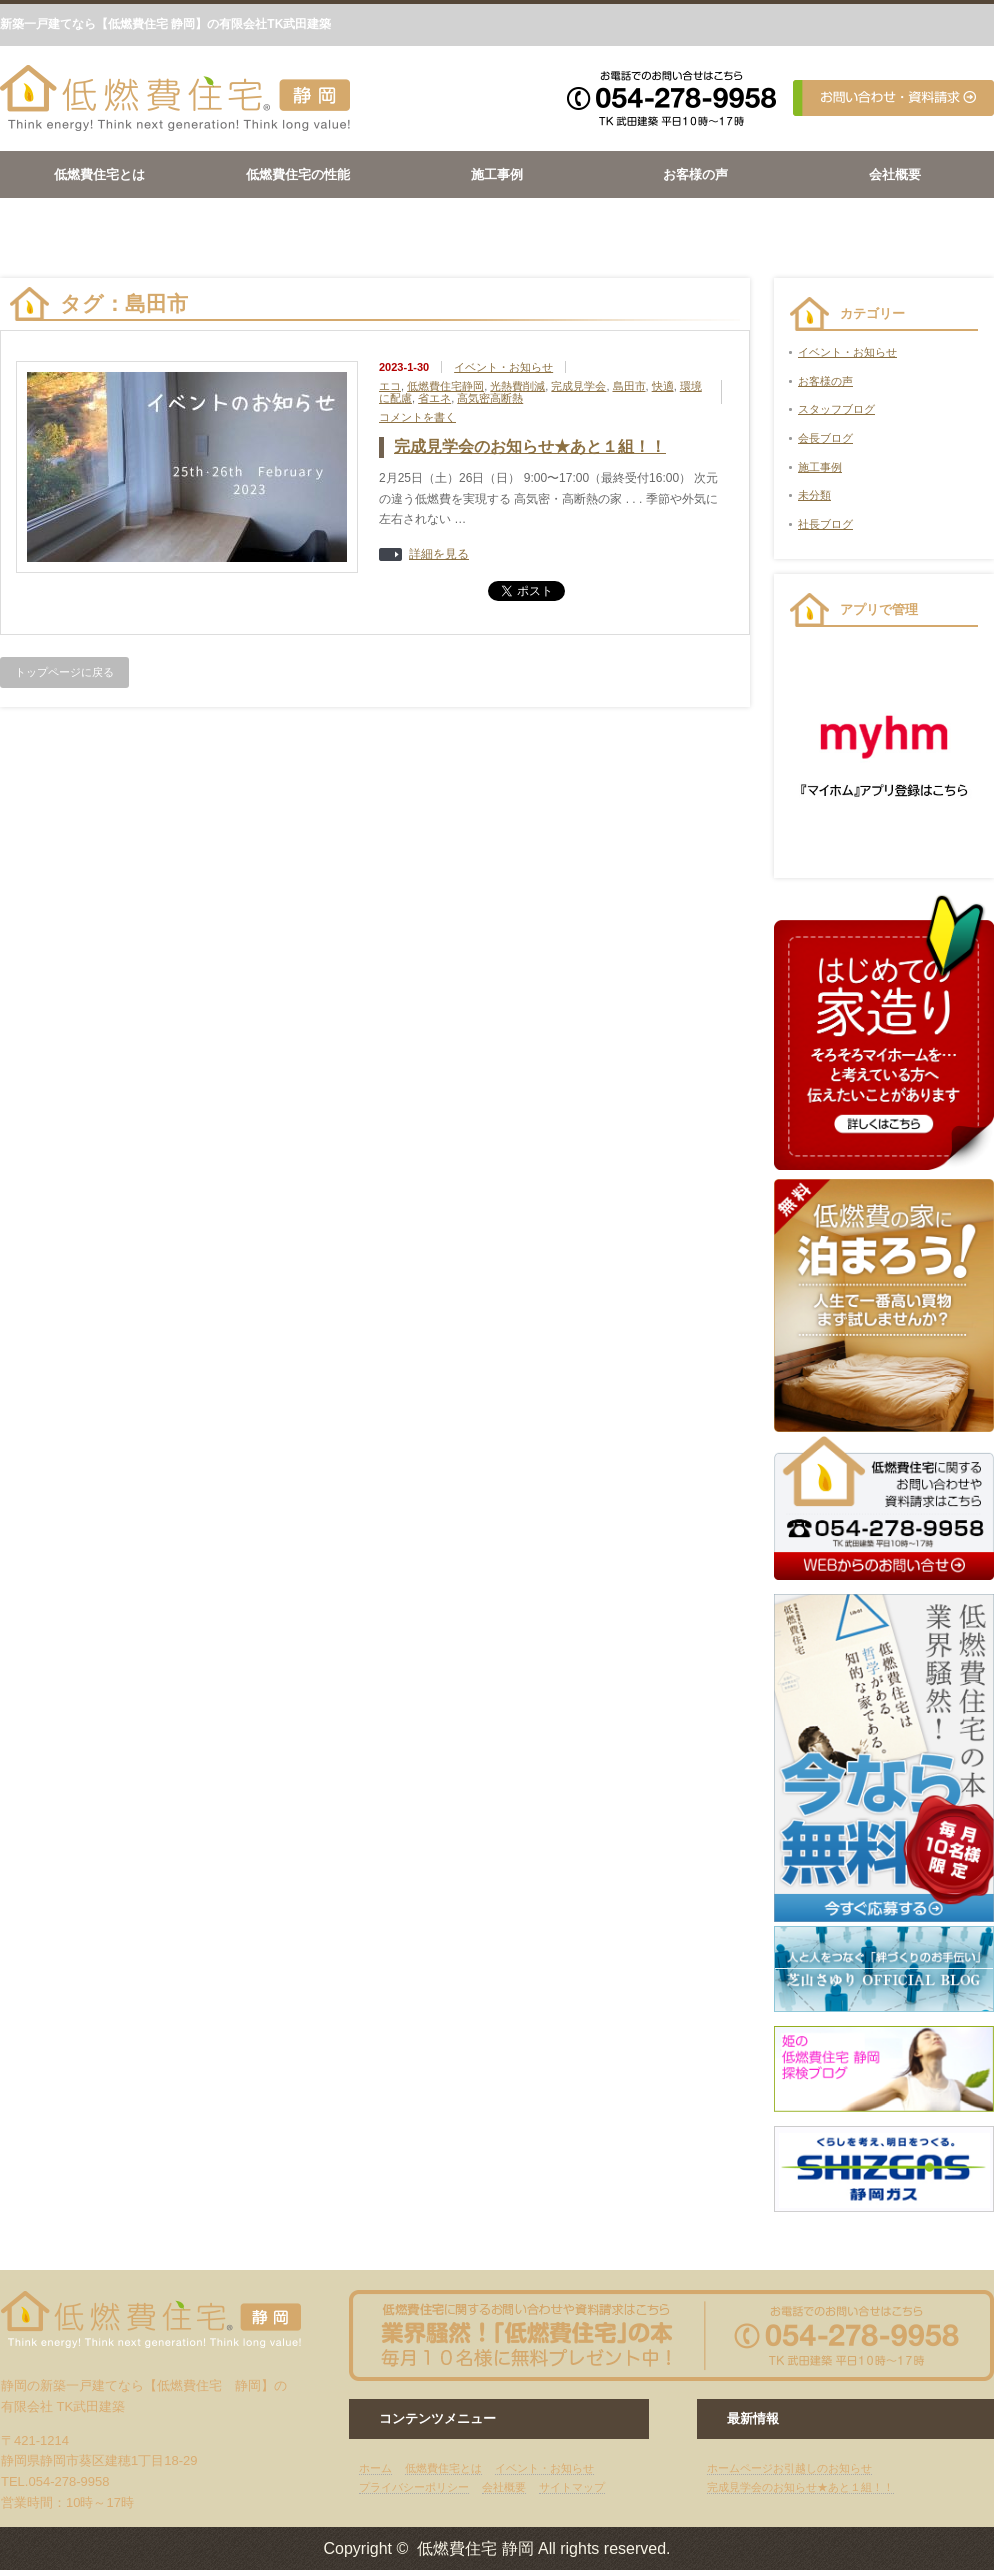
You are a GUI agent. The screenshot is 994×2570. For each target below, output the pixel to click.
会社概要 (895, 174)
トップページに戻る (64, 672)
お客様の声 (695, 174)
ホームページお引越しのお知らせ (789, 2468)
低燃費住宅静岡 (445, 386)
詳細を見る (439, 554)
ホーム (375, 2468)
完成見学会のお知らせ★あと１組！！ (530, 446)
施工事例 (497, 174)
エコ (390, 386)
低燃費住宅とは (99, 174)
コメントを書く (417, 417)
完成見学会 (578, 386)
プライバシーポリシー (414, 2487)
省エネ (434, 398)
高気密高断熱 (490, 398)
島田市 (629, 386)
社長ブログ (825, 524)
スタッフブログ (836, 409)
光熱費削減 (517, 386)
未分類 (814, 495)
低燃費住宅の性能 (298, 174)
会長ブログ (825, 438)
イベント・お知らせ (503, 367)
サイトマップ (572, 2487)
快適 (663, 386)
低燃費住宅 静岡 (475, 2548)
